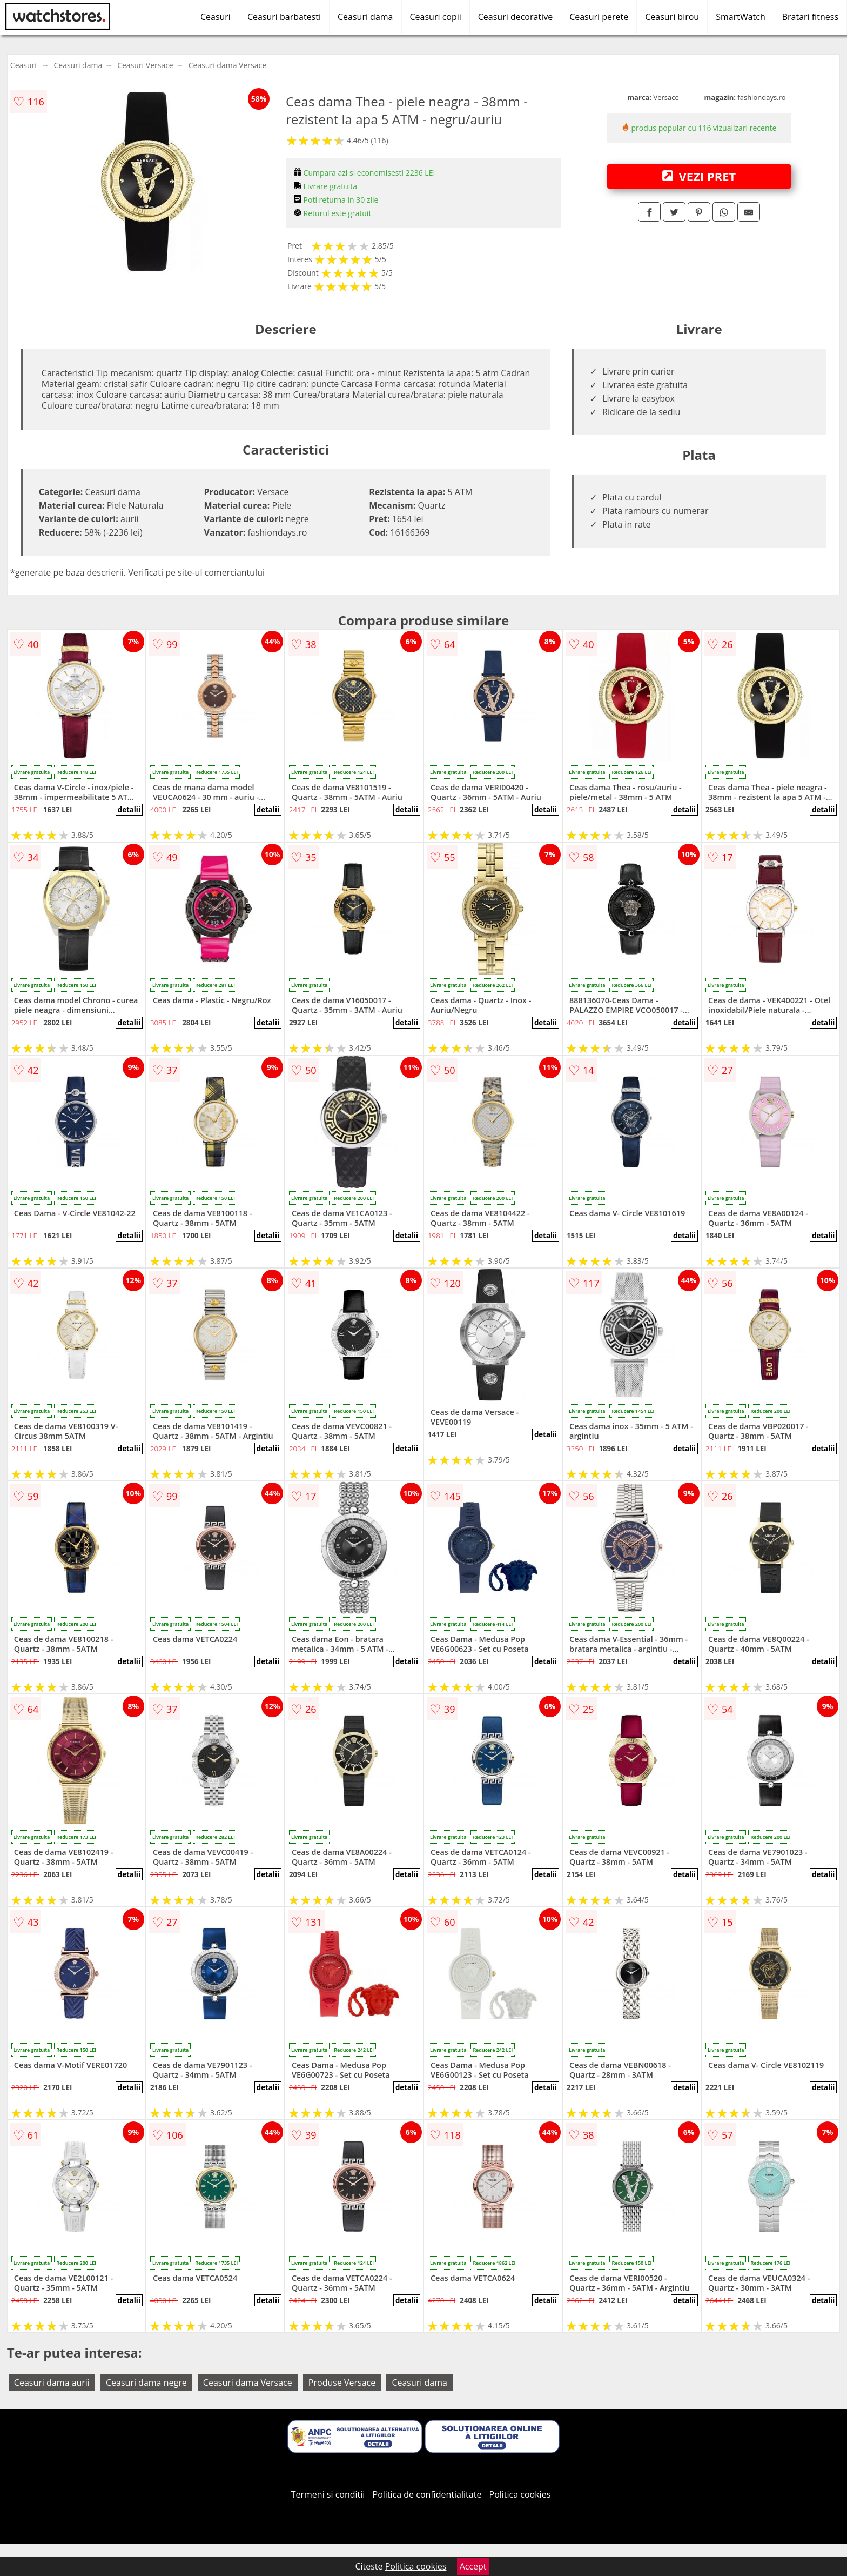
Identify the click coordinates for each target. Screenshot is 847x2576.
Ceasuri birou (672, 17)
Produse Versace (341, 2382)
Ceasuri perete (598, 17)
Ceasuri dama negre (146, 2382)
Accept (473, 2566)
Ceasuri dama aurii (52, 2382)
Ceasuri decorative (515, 17)
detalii (129, 810)
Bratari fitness (810, 17)
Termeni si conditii (328, 2494)
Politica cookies (520, 2494)
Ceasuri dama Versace (227, 65)
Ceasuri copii (435, 17)
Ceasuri (215, 17)
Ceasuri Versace (145, 65)
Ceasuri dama (365, 17)
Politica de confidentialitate (427, 2494)
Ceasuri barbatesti (284, 17)
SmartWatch (740, 17)
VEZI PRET (699, 176)
